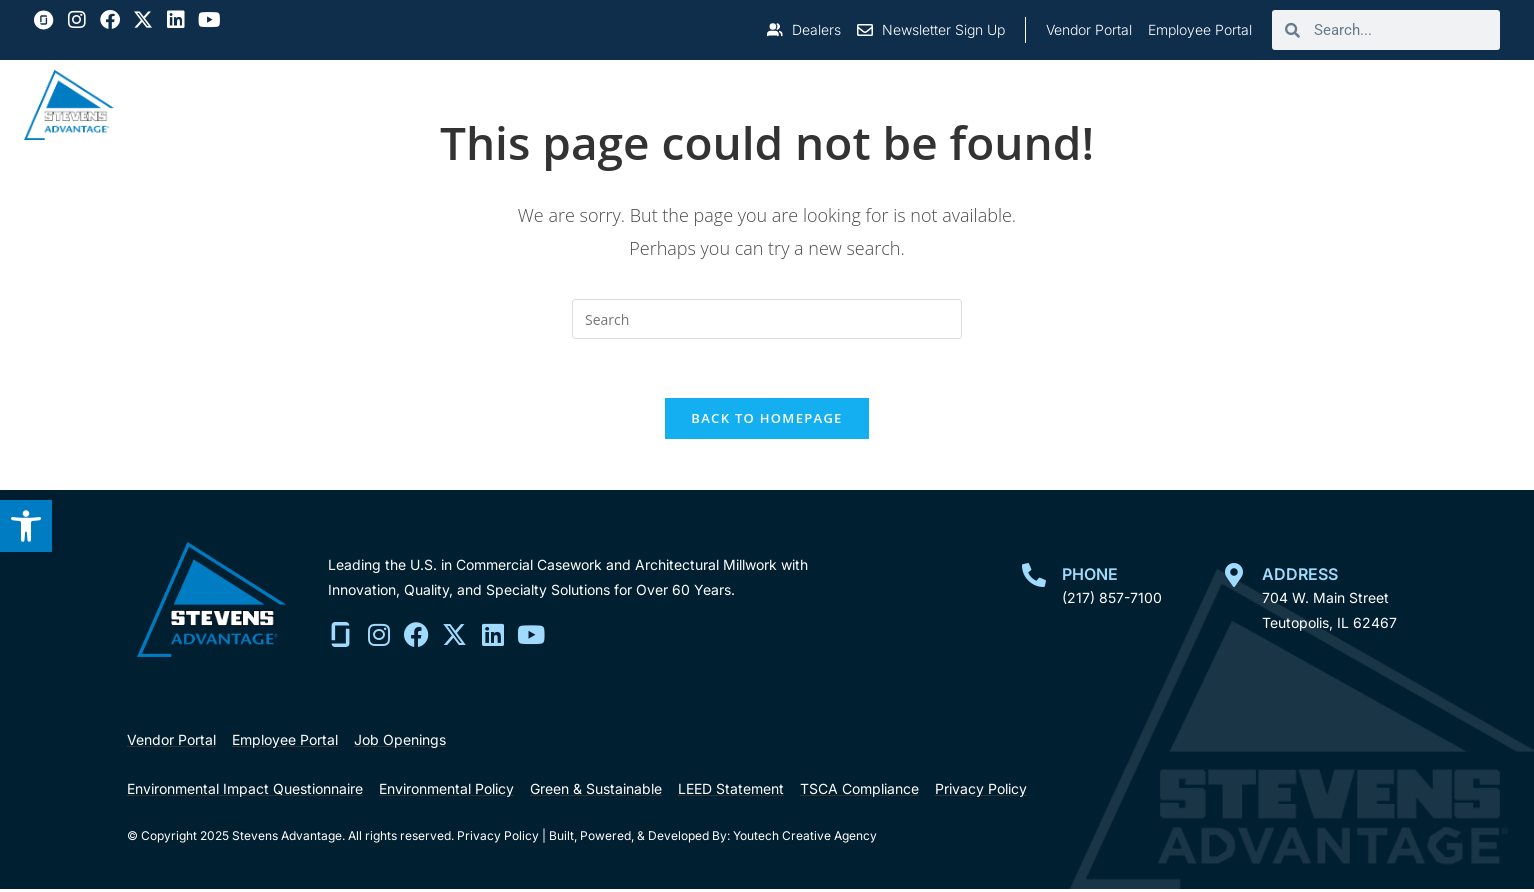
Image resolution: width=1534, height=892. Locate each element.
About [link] (643, 104)
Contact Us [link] (1444, 104)
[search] (1400, 30)
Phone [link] (1090, 576)
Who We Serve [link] (770, 104)
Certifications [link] (1182, 104)
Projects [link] (909, 104)
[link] (26, 526)
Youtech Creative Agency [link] (805, 838)
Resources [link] (1035, 104)
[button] (77, 20)
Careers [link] (1319, 104)
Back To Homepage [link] (766, 420)
